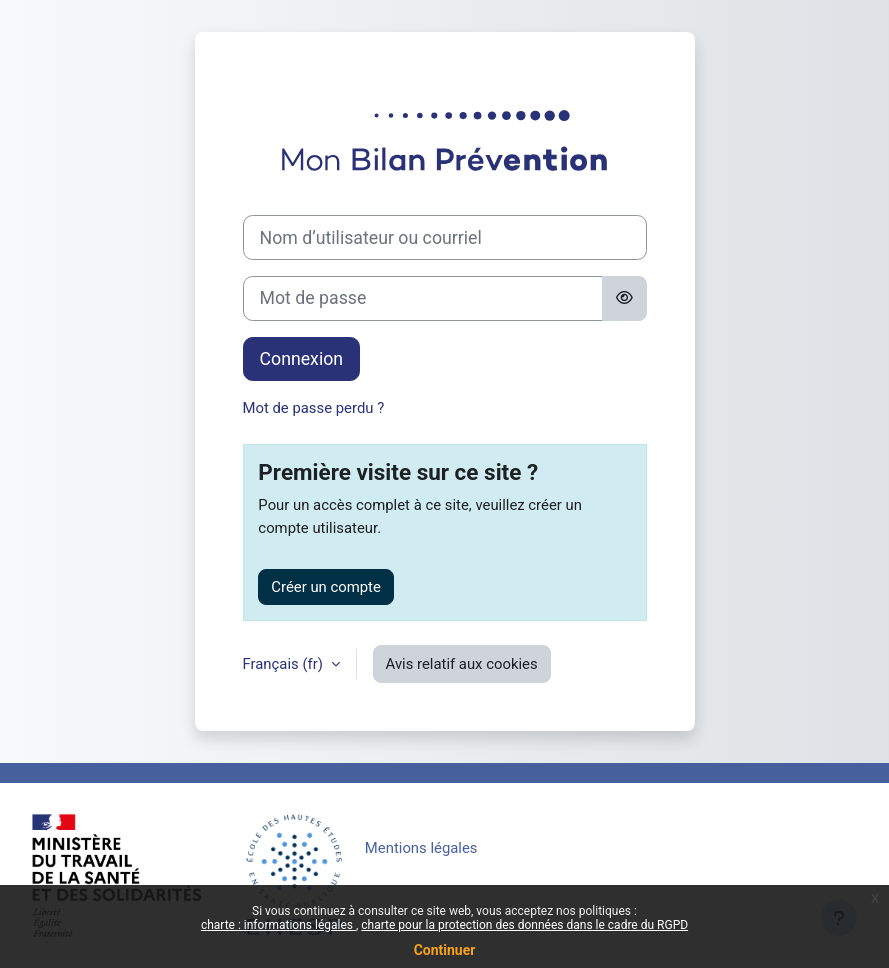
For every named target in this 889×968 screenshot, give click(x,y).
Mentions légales (421, 848)
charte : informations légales (278, 925)
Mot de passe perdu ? (314, 408)
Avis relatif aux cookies (462, 664)
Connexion (302, 359)
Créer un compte (326, 587)
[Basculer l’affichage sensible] (624, 298)
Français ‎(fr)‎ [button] (285, 664)
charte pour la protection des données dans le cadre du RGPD (524, 925)
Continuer (445, 950)
